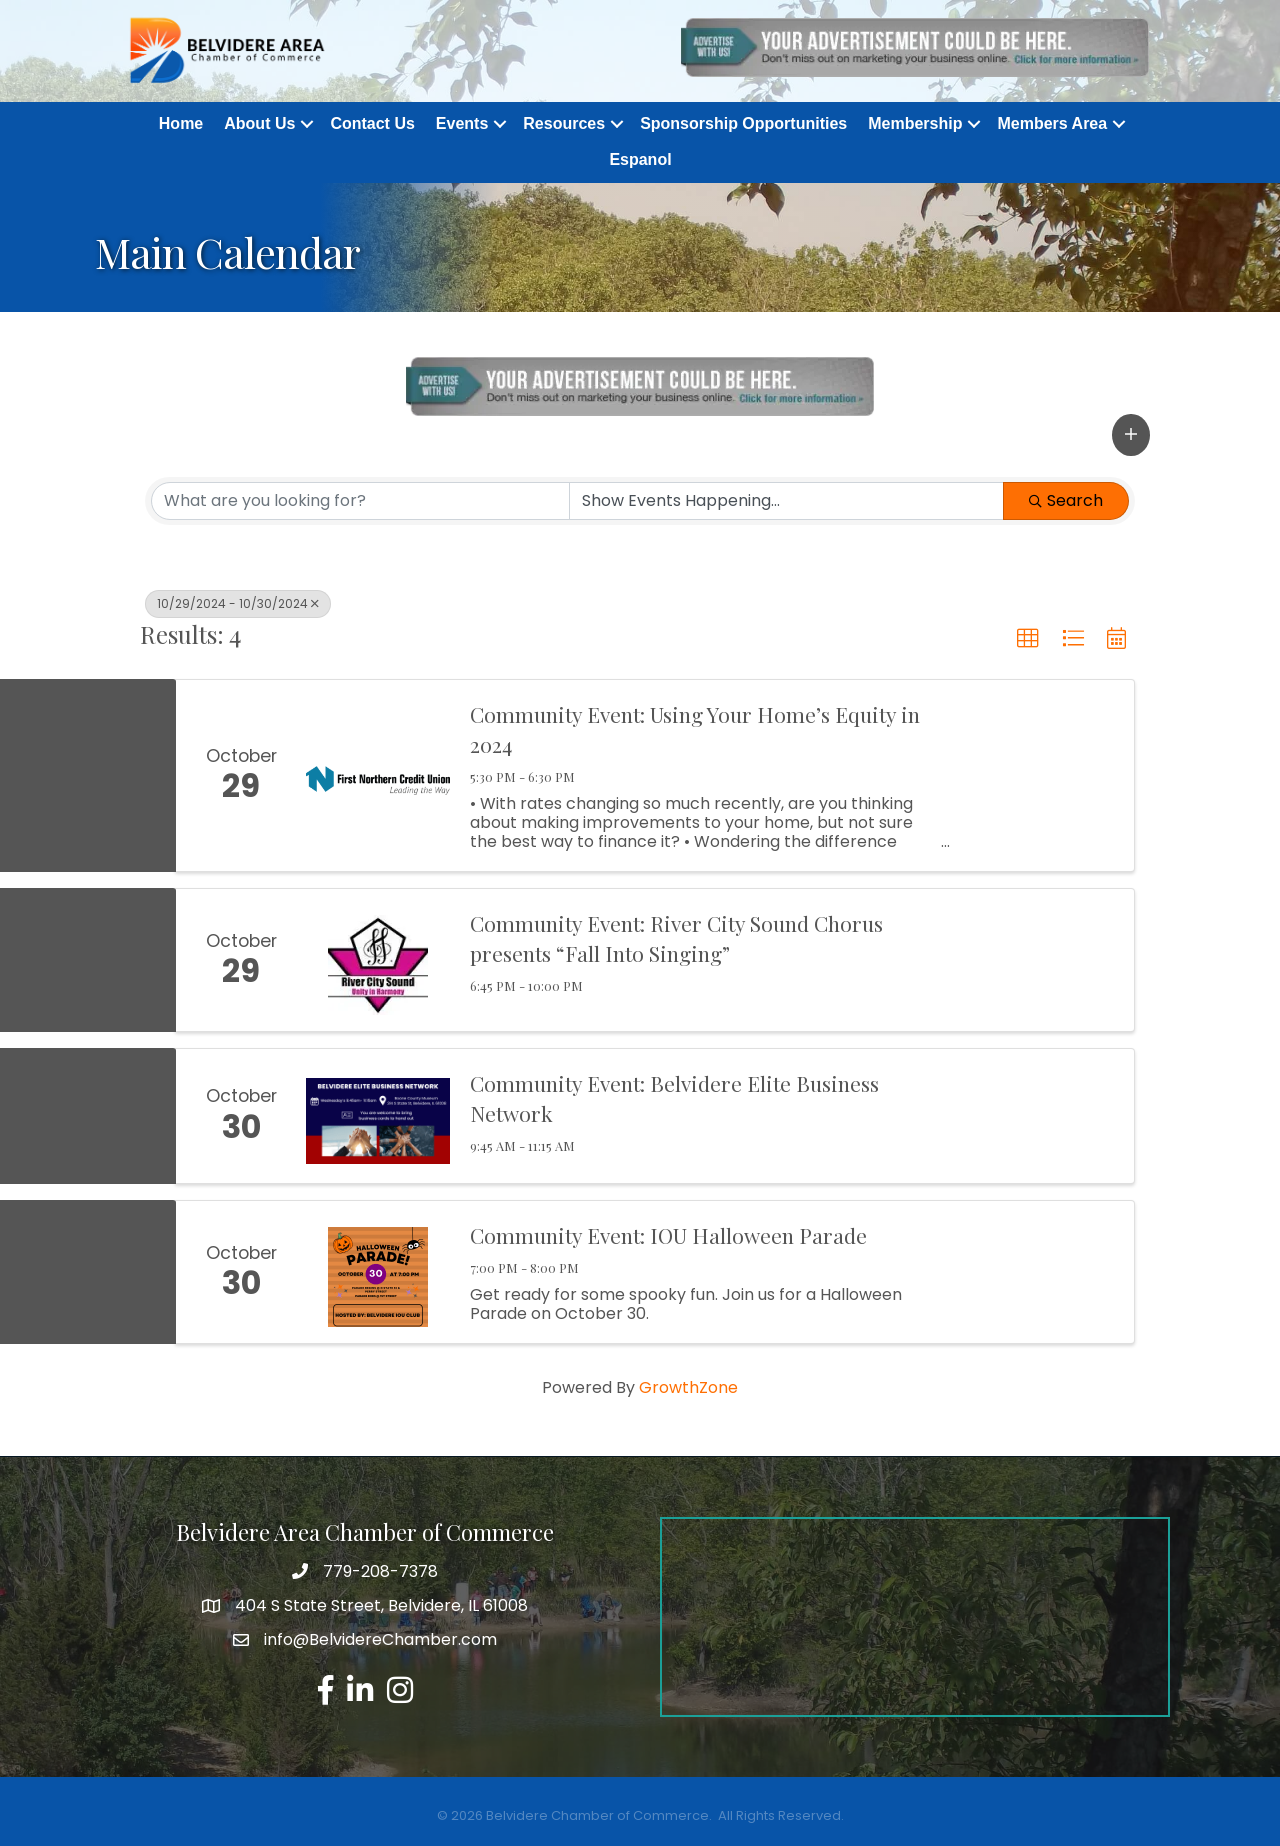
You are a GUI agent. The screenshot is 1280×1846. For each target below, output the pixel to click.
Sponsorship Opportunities (743, 124)
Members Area (1052, 124)
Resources (564, 124)
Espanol (640, 160)
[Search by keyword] (360, 501)
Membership (915, 124)
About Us (259, 124)
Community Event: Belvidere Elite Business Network (674, 1098)
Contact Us (372, 124)
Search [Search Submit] (1066, 500)
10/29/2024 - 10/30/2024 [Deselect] (238, 603)
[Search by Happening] (786, 501)
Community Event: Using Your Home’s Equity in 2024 (695, 729)
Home (181, 124)
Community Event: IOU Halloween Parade (668, 1236)
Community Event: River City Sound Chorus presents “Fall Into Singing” (676, 938)
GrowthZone (688, 1388)
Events (462, 124)
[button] (1131, 435)
